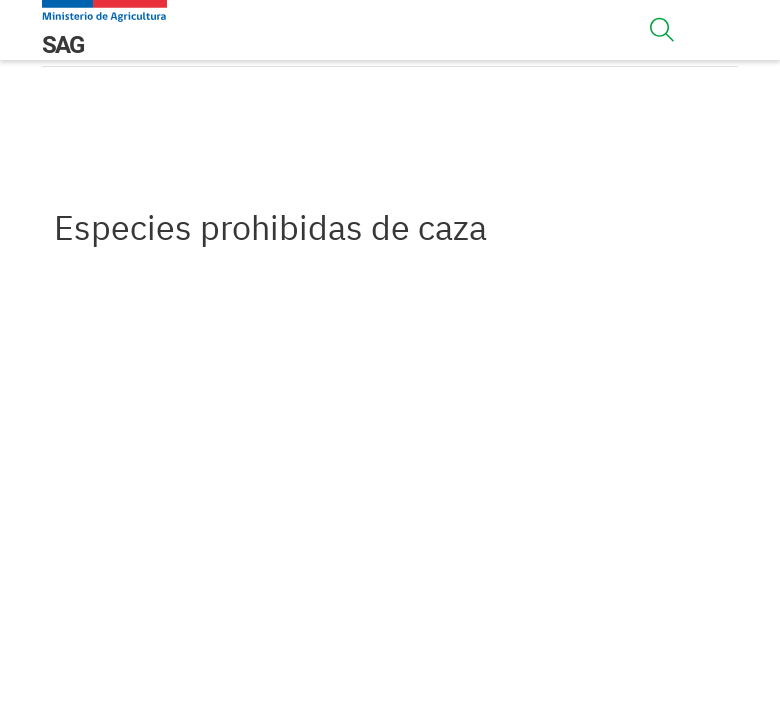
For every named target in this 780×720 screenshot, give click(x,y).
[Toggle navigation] (662, 30)
